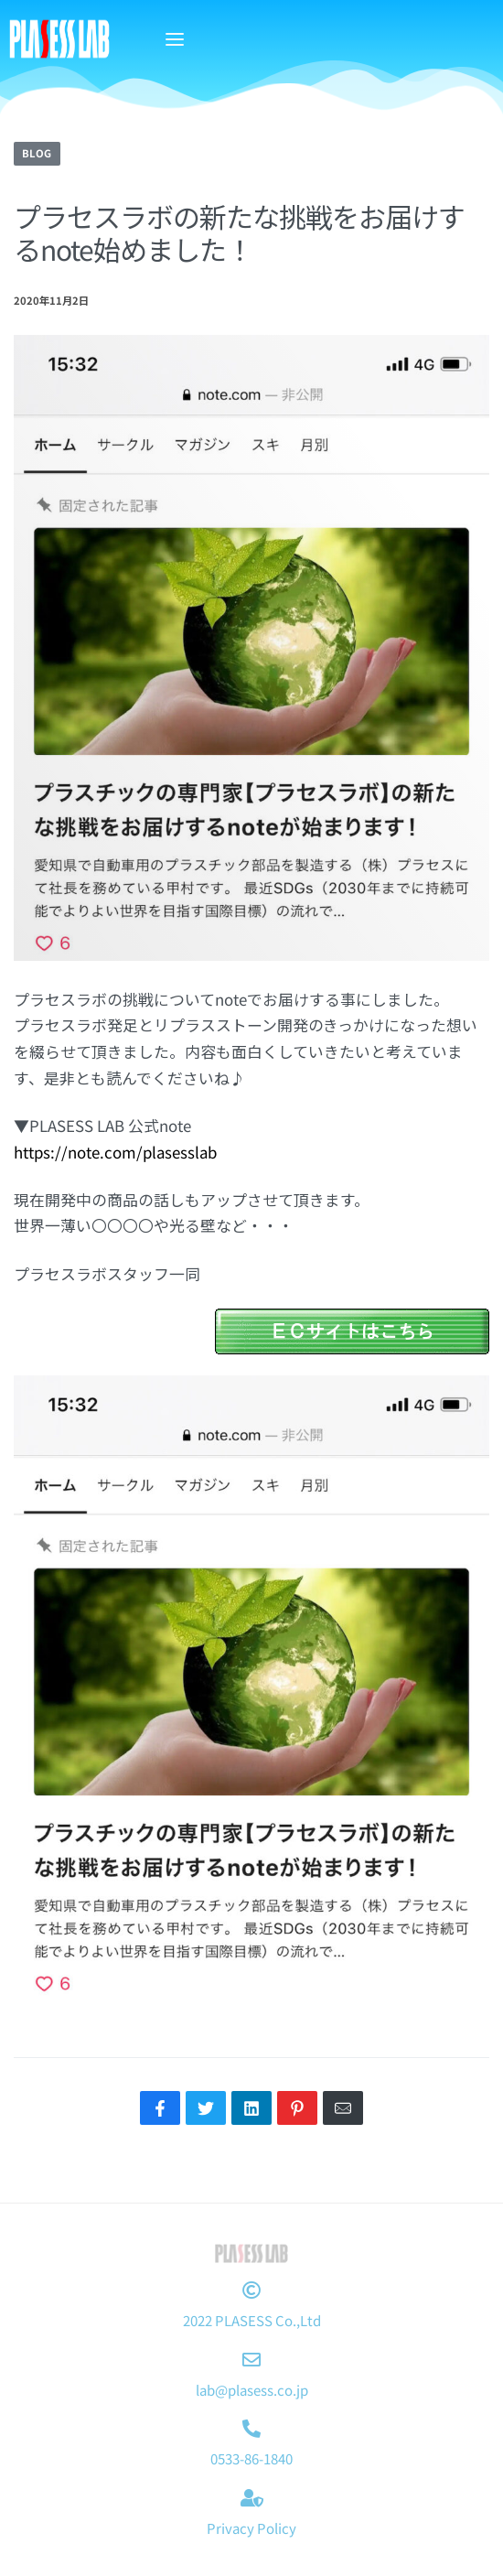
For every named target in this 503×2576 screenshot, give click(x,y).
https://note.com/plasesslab (115, 1151)
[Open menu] (175, 39)
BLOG (36, 153)
